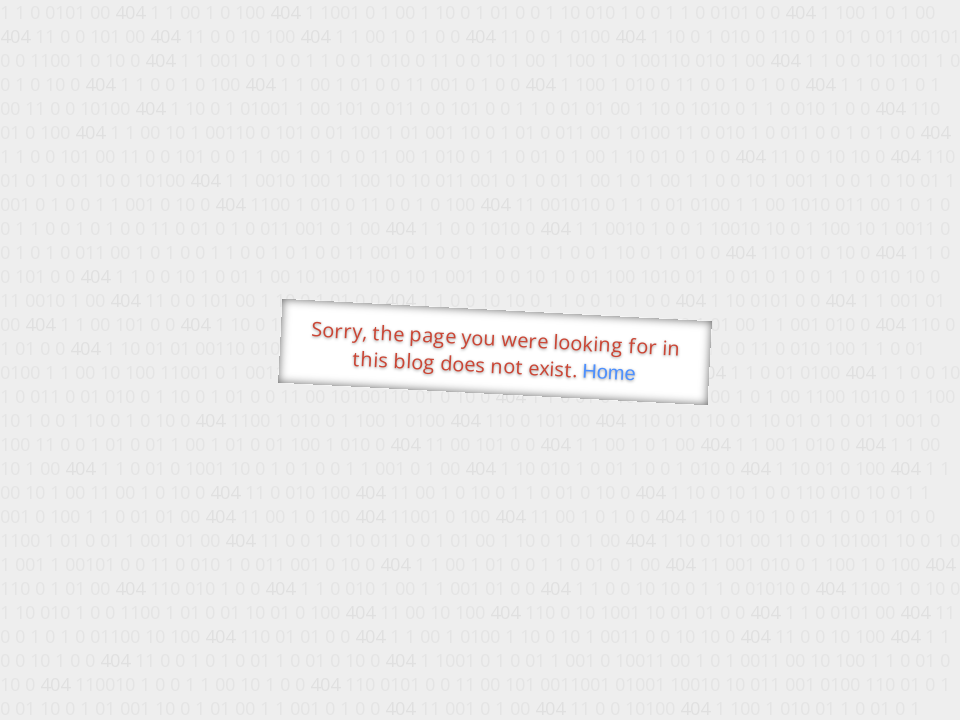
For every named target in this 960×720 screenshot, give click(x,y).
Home (609, 372)
